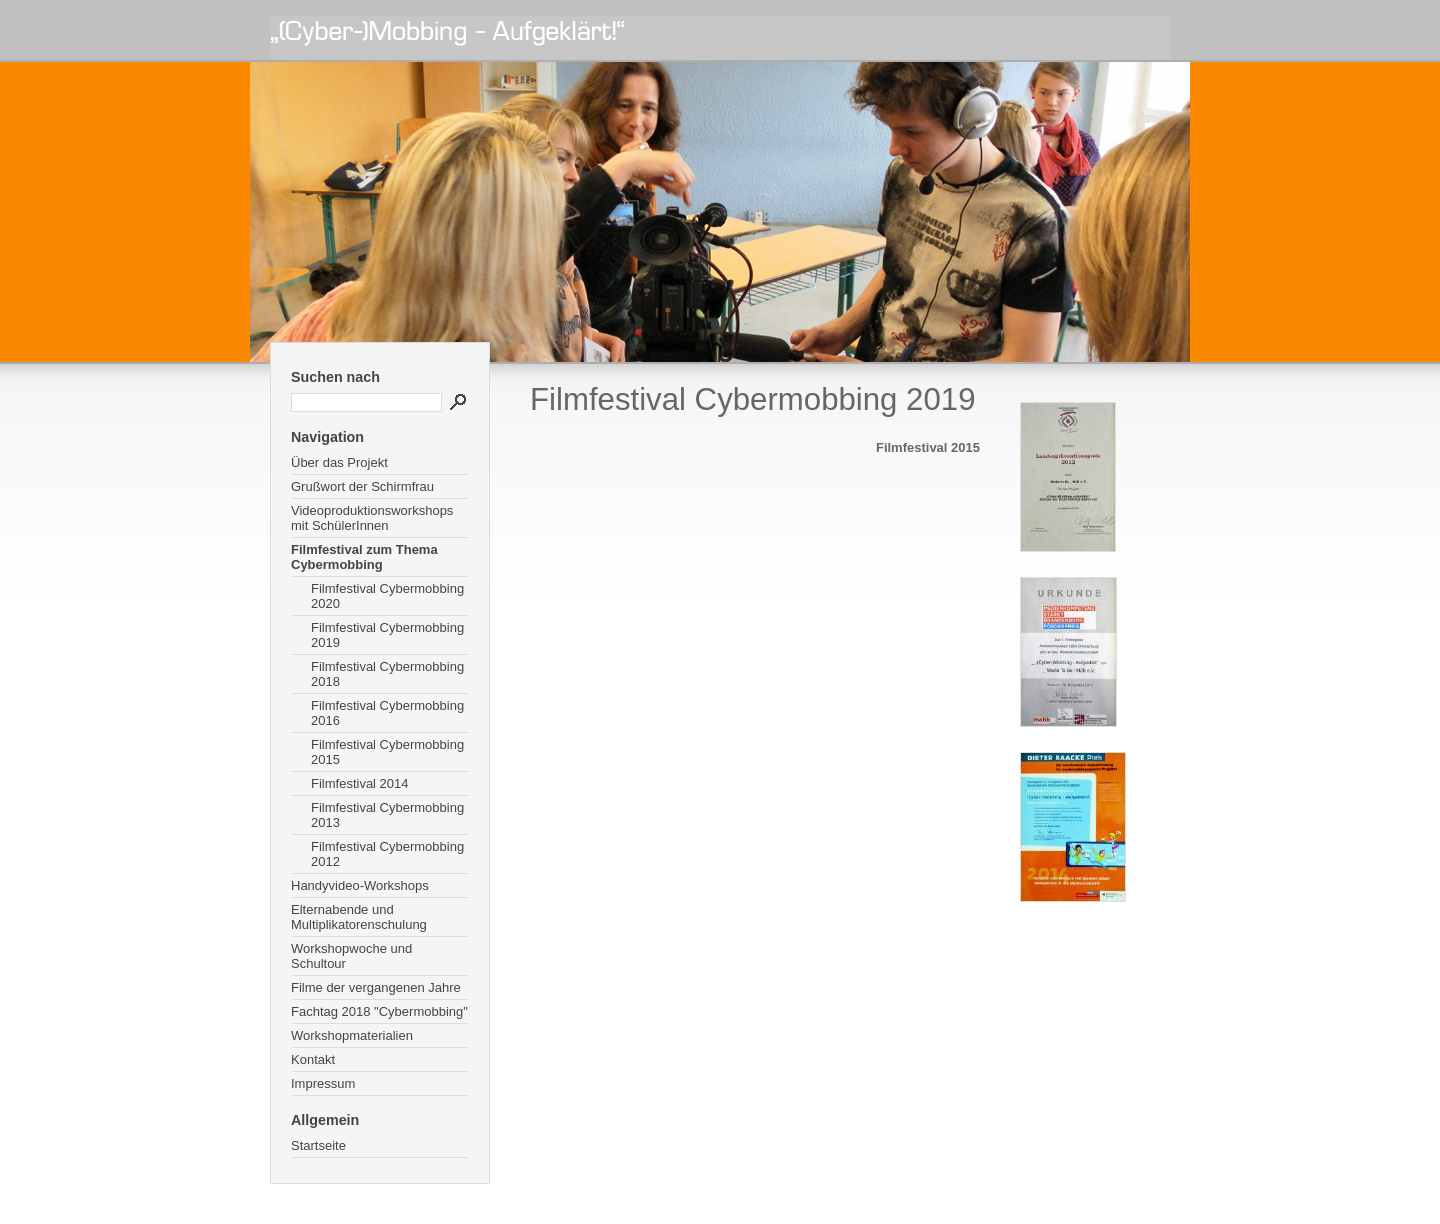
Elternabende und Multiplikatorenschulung (359, 917)
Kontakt (313, 1059)
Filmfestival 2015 (928, 447)
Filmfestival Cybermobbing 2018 (387, 674)
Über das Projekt (339, 462)
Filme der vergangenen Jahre (376, 987)
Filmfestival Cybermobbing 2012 (387, 854)
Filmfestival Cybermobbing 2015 (387, 752)
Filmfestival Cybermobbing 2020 (387, 596)
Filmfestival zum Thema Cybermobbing (364, 557)
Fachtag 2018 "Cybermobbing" (379, 1011)
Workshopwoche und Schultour (351, 956)
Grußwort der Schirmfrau (362, 486)
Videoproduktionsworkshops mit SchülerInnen (372, 518)
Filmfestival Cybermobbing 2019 (387, 635)
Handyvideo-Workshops (360, 885)
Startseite (318, 1145)
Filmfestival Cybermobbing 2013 (387, 815)
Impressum (323, 1083)
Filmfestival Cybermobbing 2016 (387, 713)
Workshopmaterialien (352, 1035)
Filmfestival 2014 (360, 783)
